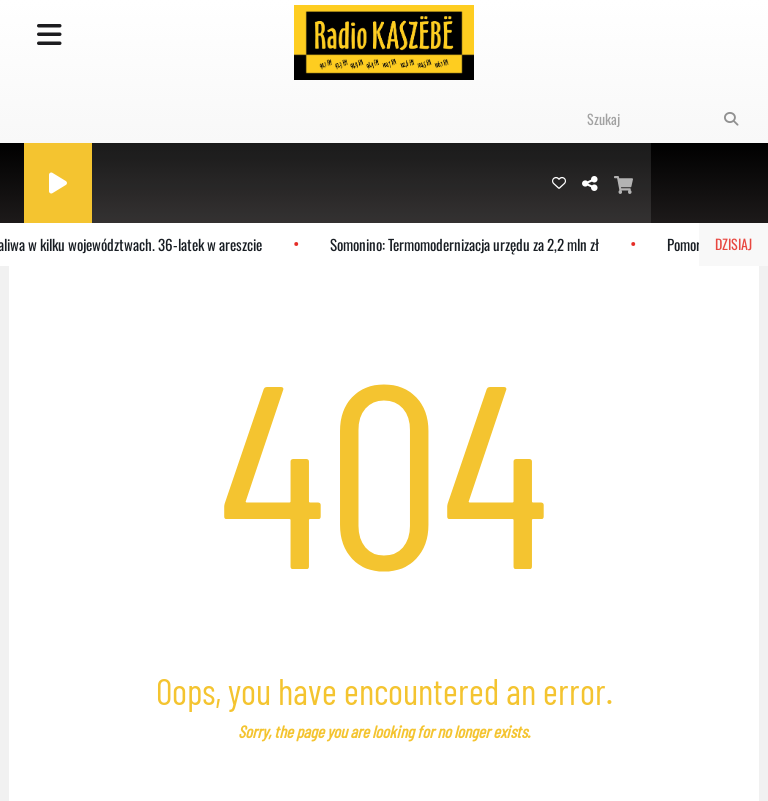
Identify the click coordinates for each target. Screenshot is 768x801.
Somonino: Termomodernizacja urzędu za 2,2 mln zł (468, 244)
